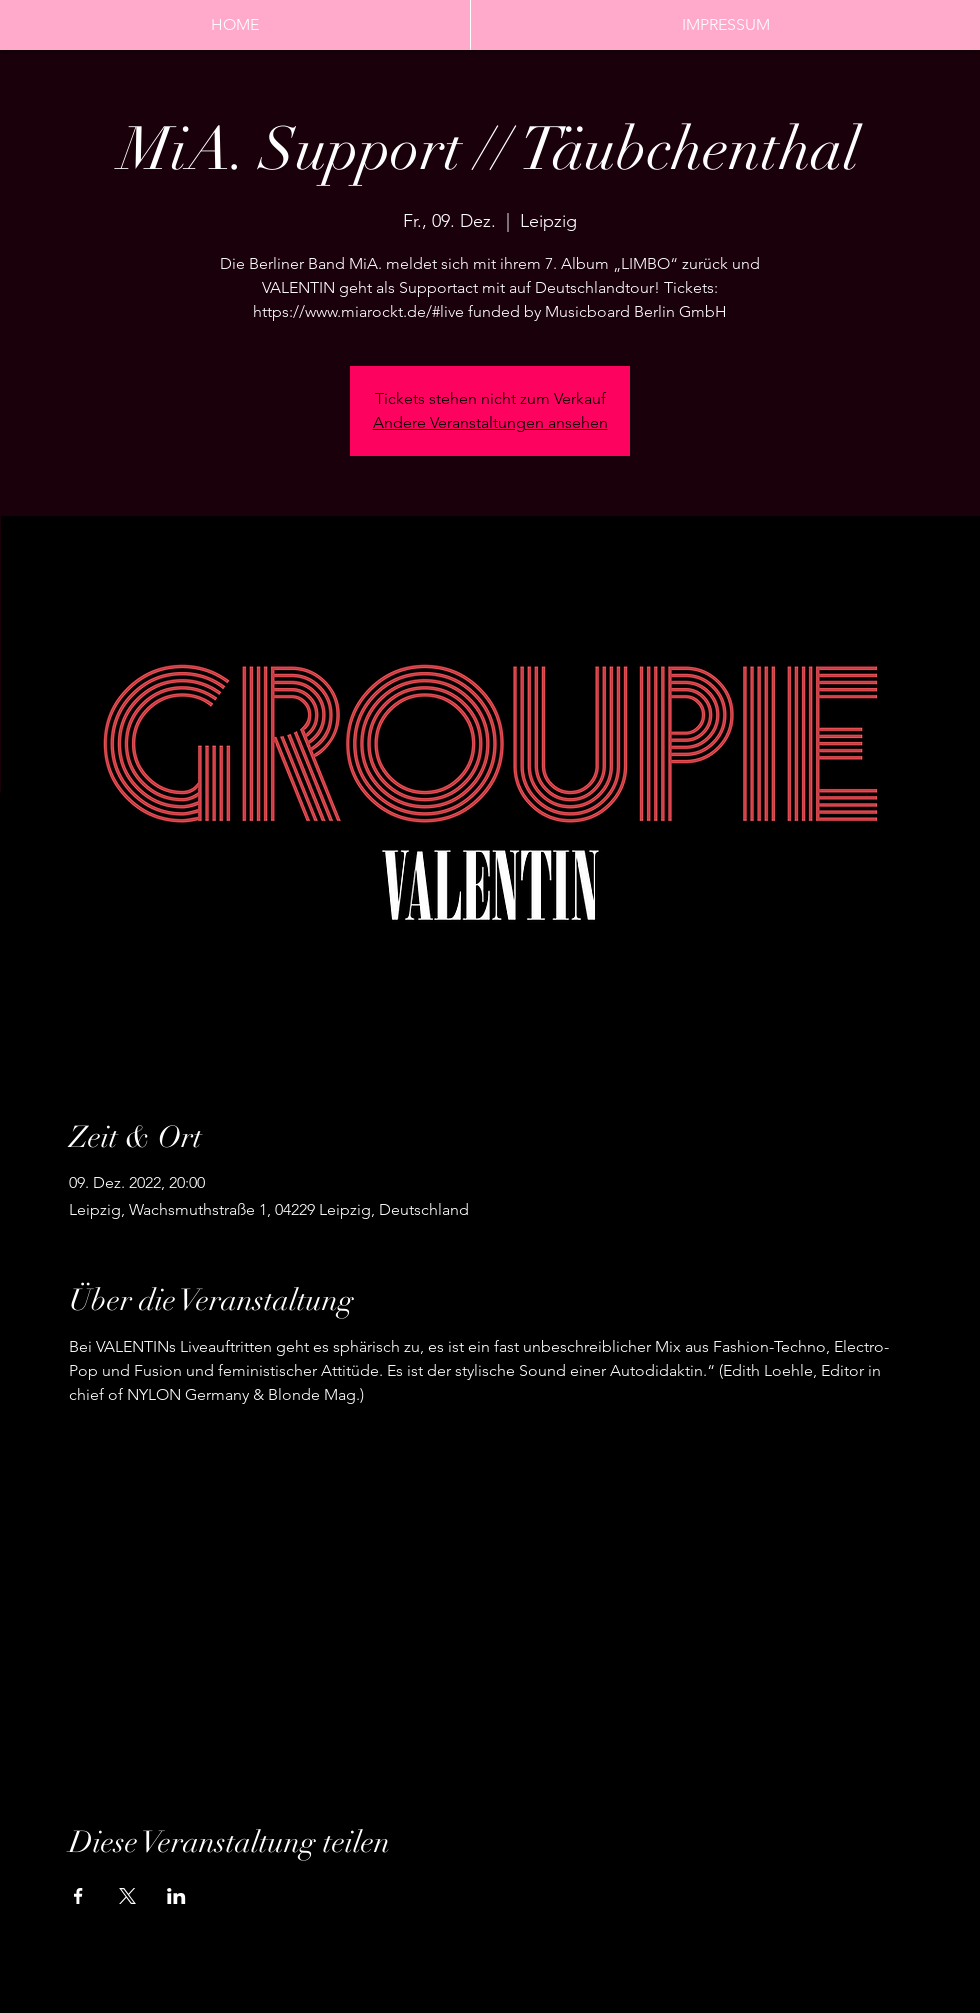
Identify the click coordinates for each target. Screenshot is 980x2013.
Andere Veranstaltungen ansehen (490, 422)
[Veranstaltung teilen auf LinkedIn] (176, 1896)
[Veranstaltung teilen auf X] (127, 1896)
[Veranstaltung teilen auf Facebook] (78, 1896)
